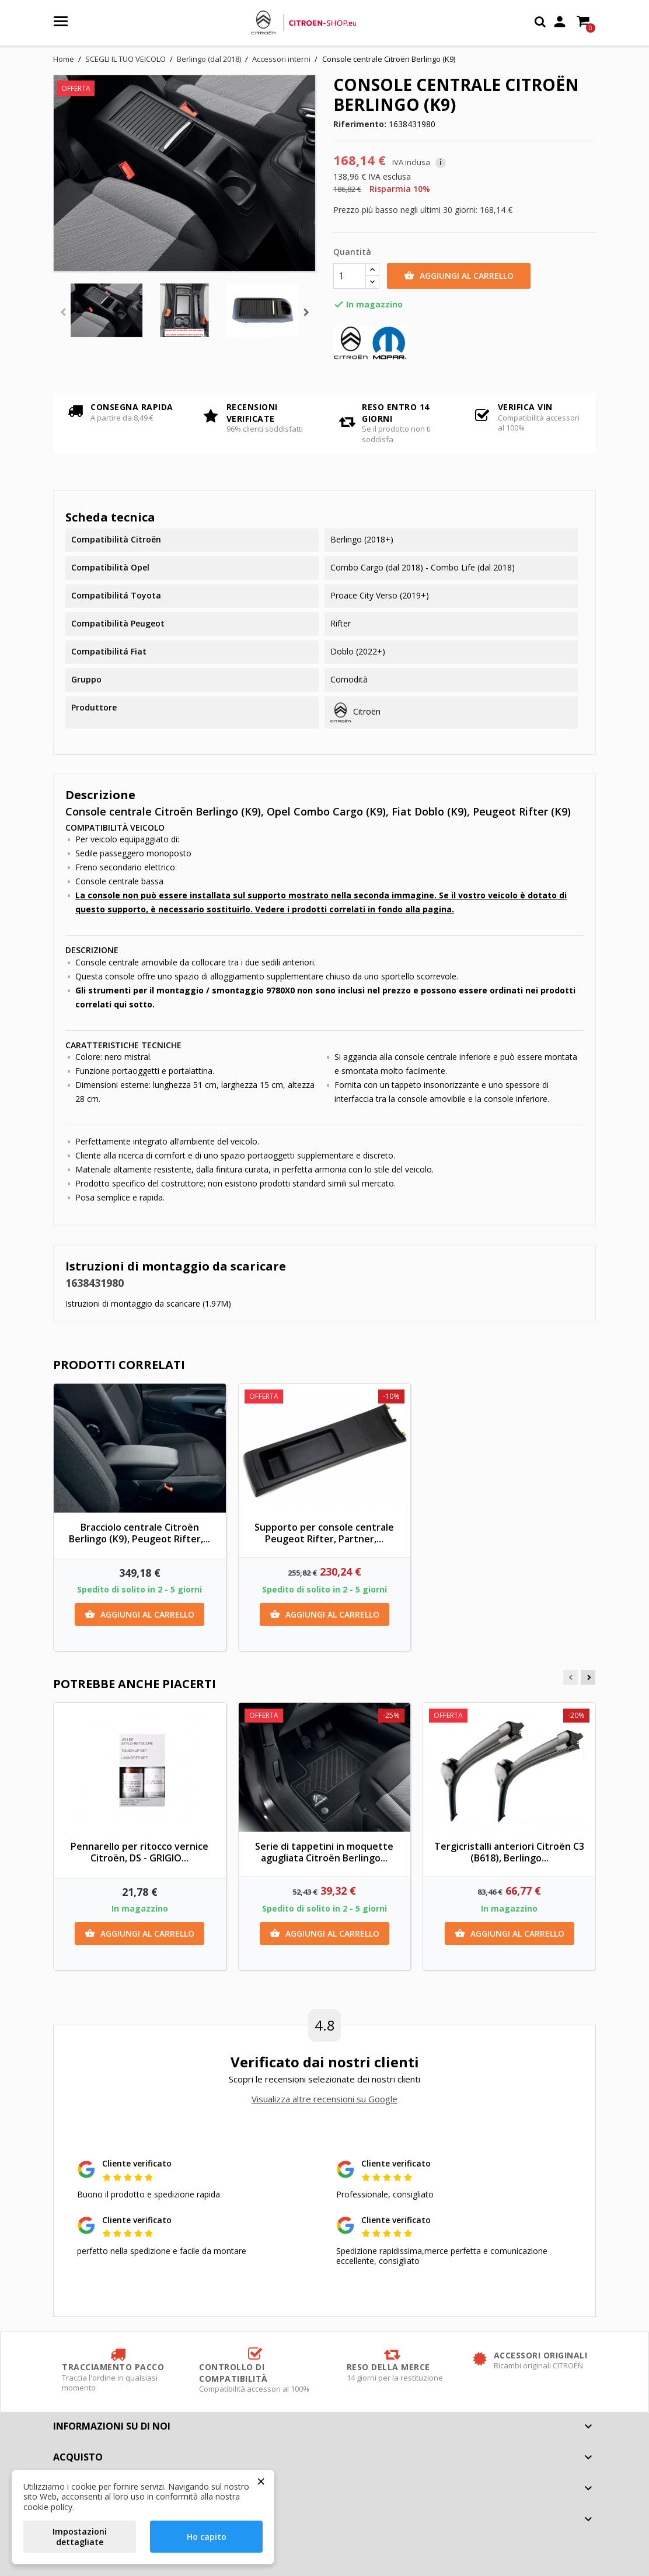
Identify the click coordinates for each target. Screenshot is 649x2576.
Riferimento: (359, 124)
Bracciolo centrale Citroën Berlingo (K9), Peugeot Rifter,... (139, 1533)
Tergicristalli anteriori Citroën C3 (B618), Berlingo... (509, 1852)
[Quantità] (349, 276)
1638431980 (94, 1283)
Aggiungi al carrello (459, 276)
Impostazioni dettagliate (80, 2536)
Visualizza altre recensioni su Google (324, 2099)
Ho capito (206, 2536)
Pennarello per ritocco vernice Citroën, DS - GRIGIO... (139, 1852)
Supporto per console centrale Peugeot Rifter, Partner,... (324, 1533)
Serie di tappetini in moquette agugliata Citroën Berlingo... (324, 1852)
